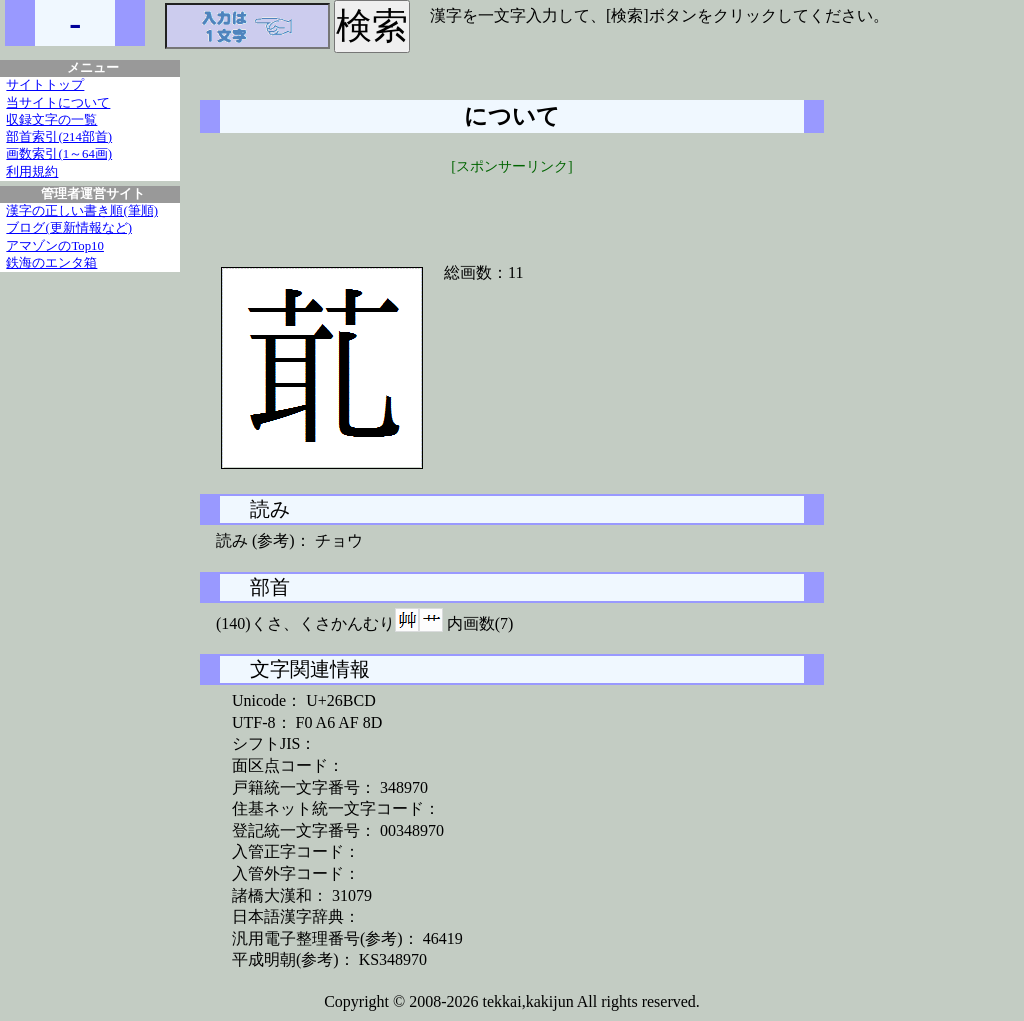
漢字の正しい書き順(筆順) (82, 211)
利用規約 (32, 172)
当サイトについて (58, 103)
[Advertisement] (512, 207)
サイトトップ (45, 85)
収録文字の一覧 (51, 120)
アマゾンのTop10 (55, 246)
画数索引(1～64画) (59, 154)
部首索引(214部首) (59, 137)
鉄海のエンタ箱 (51, 263)
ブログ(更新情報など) (69, 228)
